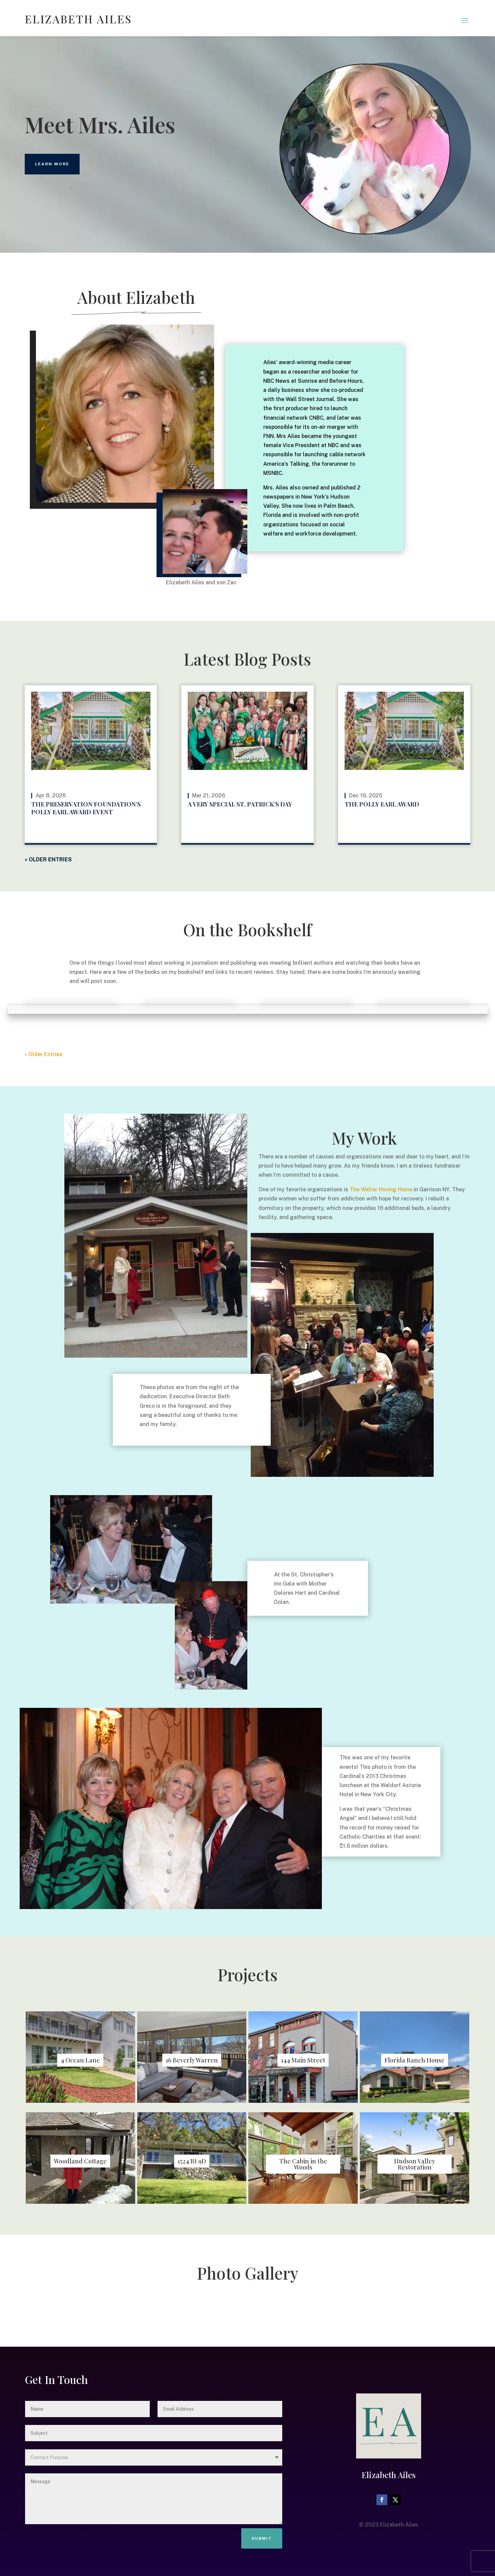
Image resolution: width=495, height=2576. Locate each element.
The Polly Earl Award (382, 804)
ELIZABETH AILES (78, 19)
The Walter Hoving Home (381, 1189)
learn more (52, 164)
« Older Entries (48, 859)
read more (129, 835)
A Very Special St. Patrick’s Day (240, 804)
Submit (261, 2538)
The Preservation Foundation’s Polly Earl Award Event (86, 808)
